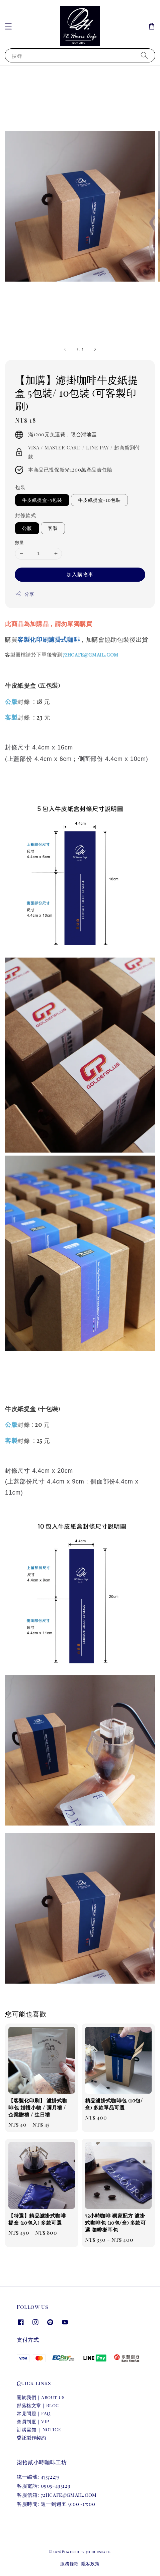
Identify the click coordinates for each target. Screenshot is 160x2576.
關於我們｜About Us (41, 2397)
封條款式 (25, 515)
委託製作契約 (31, 2437)
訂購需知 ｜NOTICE (39, 2429)
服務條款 (69, 2563)
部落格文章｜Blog (38, 2405)
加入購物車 (80, 574)
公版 (27, 528)
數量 (19, 542)
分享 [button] (24, 594)
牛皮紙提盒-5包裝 (42, 500)
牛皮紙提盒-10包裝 (99, 500)
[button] (8, 26)
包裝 (20, 487)
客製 (53, 528)
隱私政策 (90, 2563)
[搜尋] (144, 55)
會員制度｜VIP (33, 2421)
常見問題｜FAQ (34, 2413)
